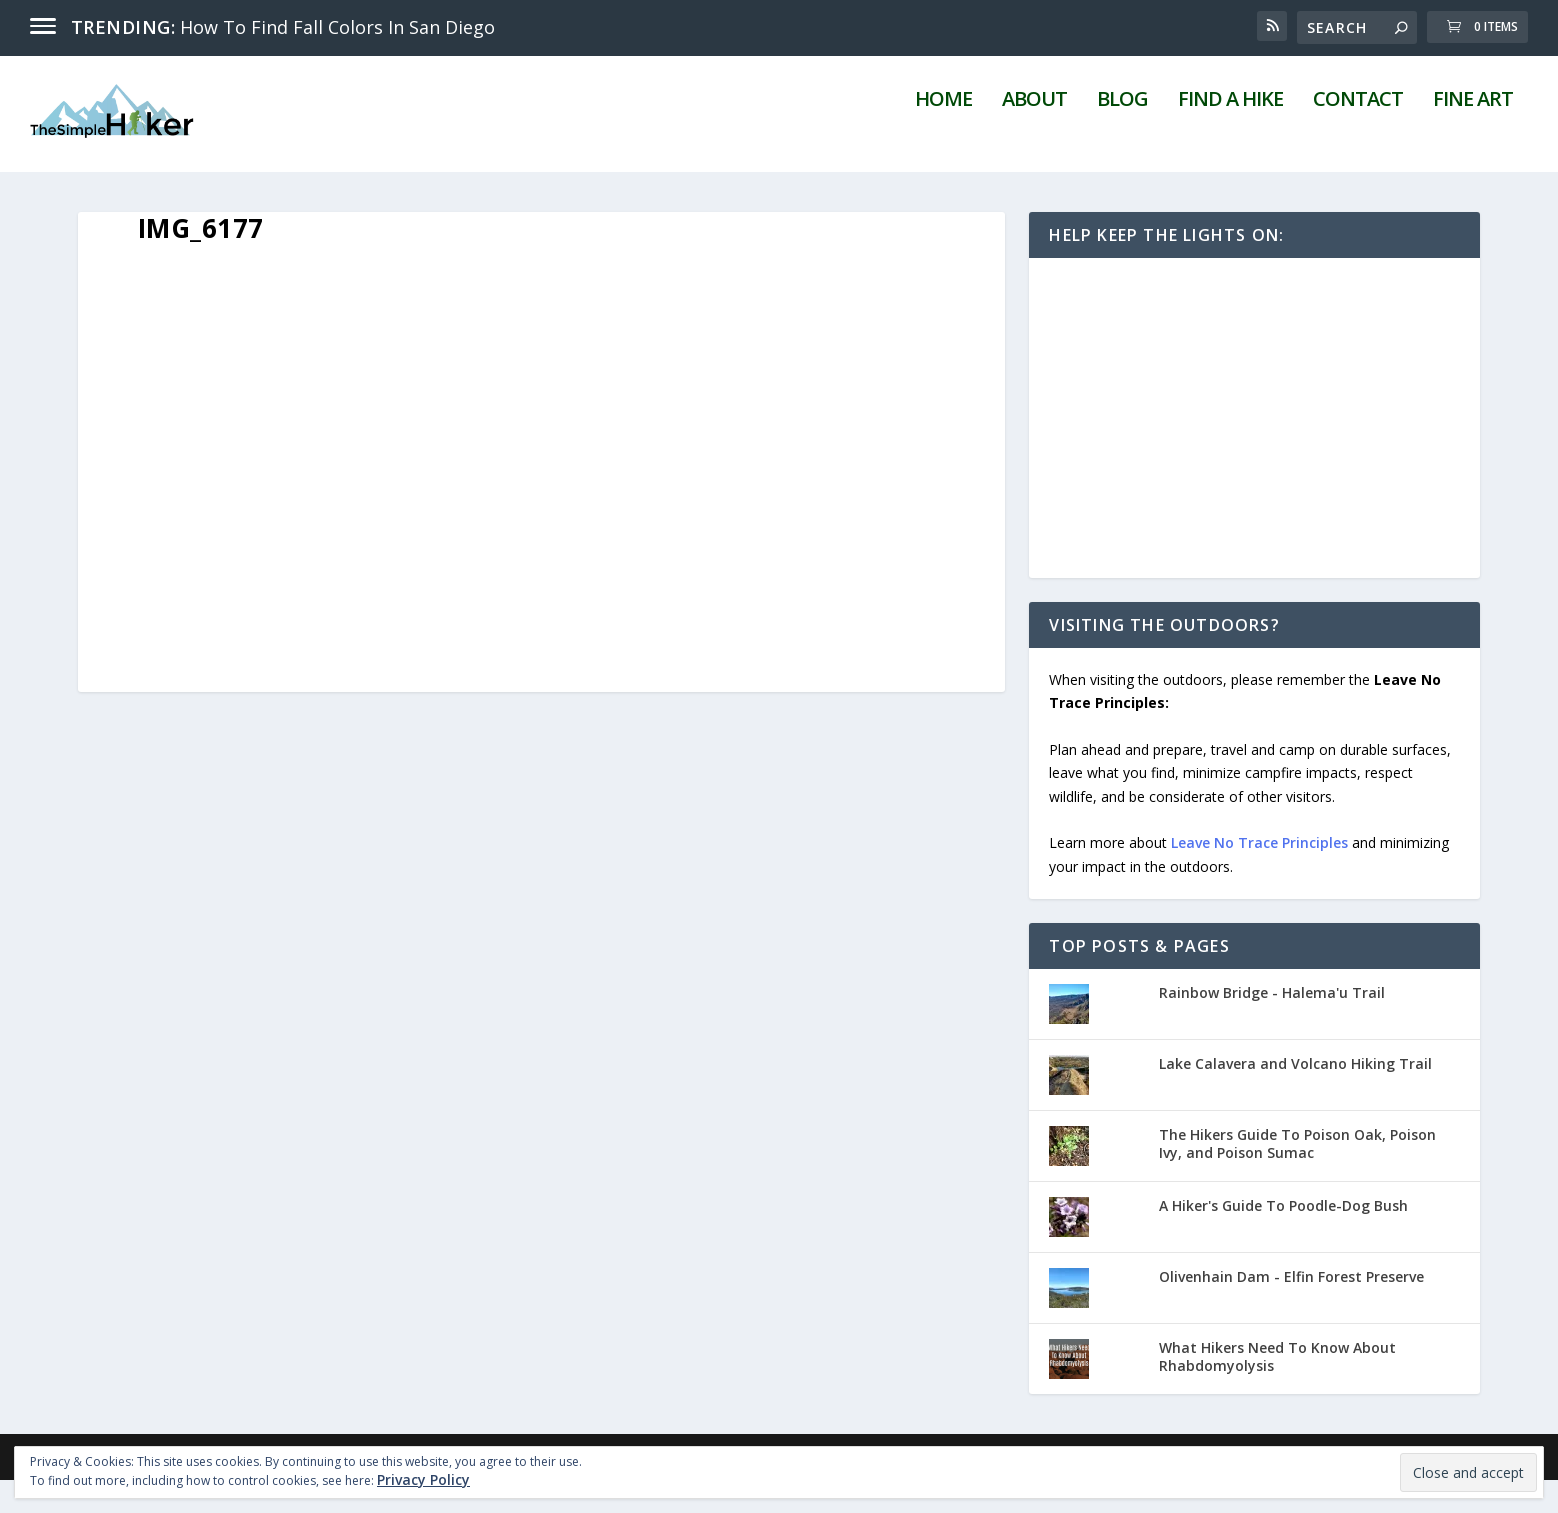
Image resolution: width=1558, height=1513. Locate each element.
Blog (1122, 134)
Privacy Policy (423, 1479)
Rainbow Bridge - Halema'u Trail (1272, 1025)
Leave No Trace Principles (1259, 875)
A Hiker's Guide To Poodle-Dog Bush (1283, 1238)
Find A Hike (1230, 134)
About (1034, 134)
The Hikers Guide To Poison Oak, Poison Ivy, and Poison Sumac (1297, 1176)
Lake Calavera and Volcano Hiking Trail (1295, 1096)
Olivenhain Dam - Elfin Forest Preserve (1291, 1309)
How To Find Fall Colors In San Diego (337, 27)
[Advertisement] (1254, 451)
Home (943, 134)
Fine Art (1473, 134)
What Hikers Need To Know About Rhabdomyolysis (1277, 1389)
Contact (1358, 134)
